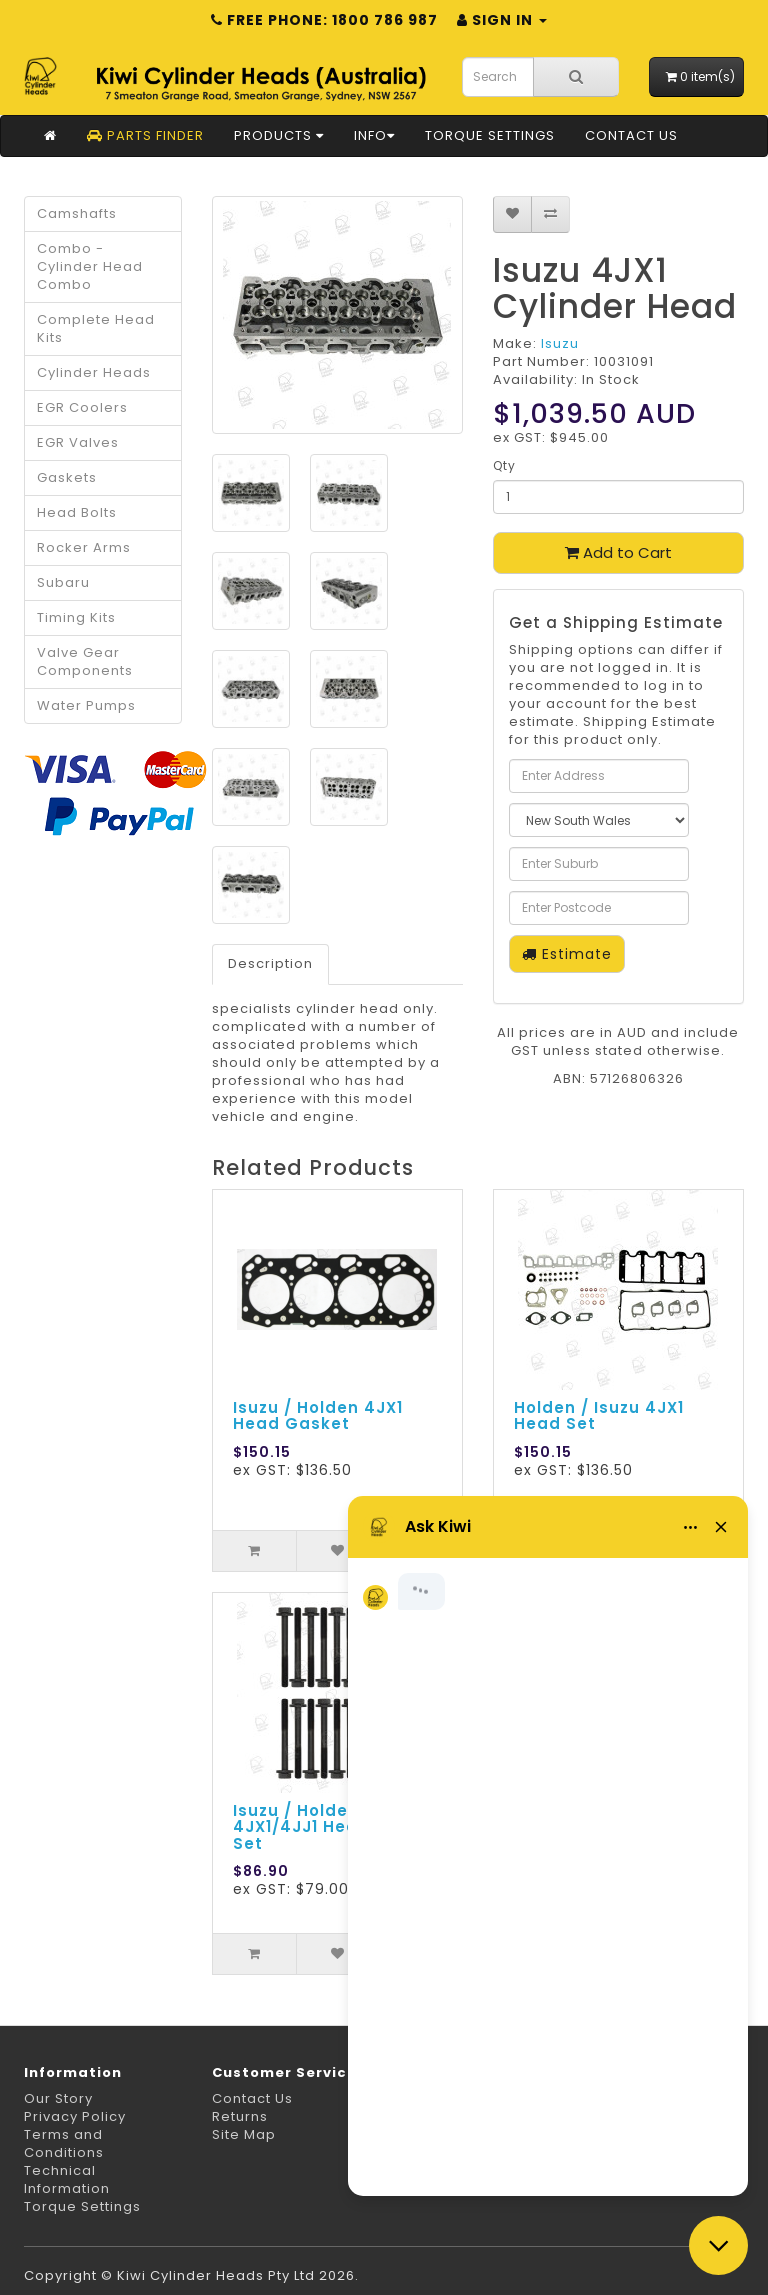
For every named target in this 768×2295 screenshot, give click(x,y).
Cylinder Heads (94, 372)
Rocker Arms (84, 547)
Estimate (567, 954)
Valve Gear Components (85, 661)
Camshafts (77, 213)
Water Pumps (86, 705)
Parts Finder (145, 135)
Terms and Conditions (64, 2143)
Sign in (502, 20)
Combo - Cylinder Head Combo (90, 266)
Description (270, 963)
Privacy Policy (75, 2116)
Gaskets (67, 477)
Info (374, 135)
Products (279, 135)
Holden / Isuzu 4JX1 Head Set (599, 1416)
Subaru (63, 582)
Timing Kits (76, 617)
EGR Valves (78, 442)
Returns (240, 2116)
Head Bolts (77, 512)
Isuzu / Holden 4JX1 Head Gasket (318, 1416)
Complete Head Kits (96, 328)
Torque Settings (490, 135)
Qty (504, 465)
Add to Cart (618, 552)
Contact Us (631, 135)
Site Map (244, 2134)
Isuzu (560, 343)
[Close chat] (718, 2245)
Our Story (58, 2098)
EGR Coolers (82, 407)
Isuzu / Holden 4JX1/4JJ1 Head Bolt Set (321, 1827)
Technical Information (67, 2179)
